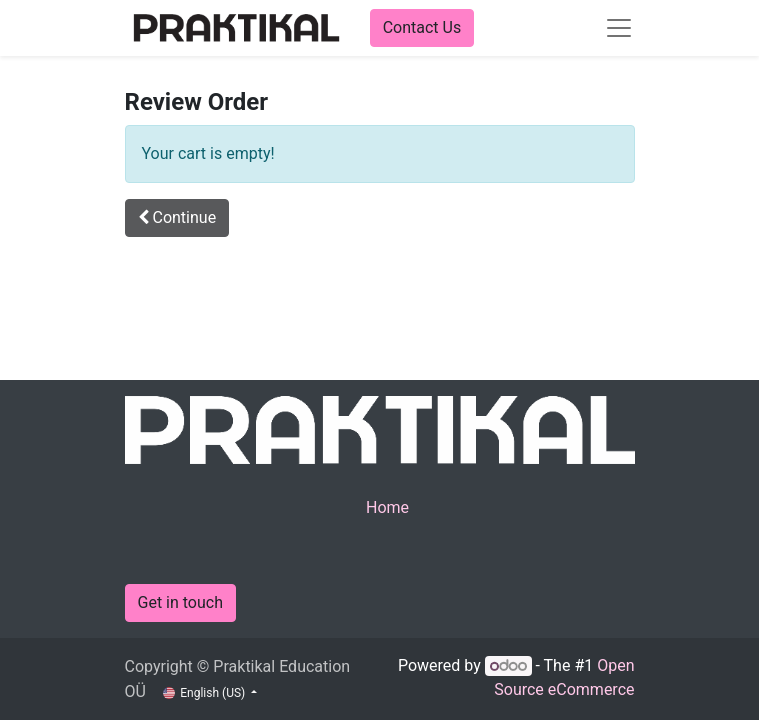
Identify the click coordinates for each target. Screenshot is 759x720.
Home (387, 507)
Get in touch (181, 602)
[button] (177, 218)
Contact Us (422, 27)
